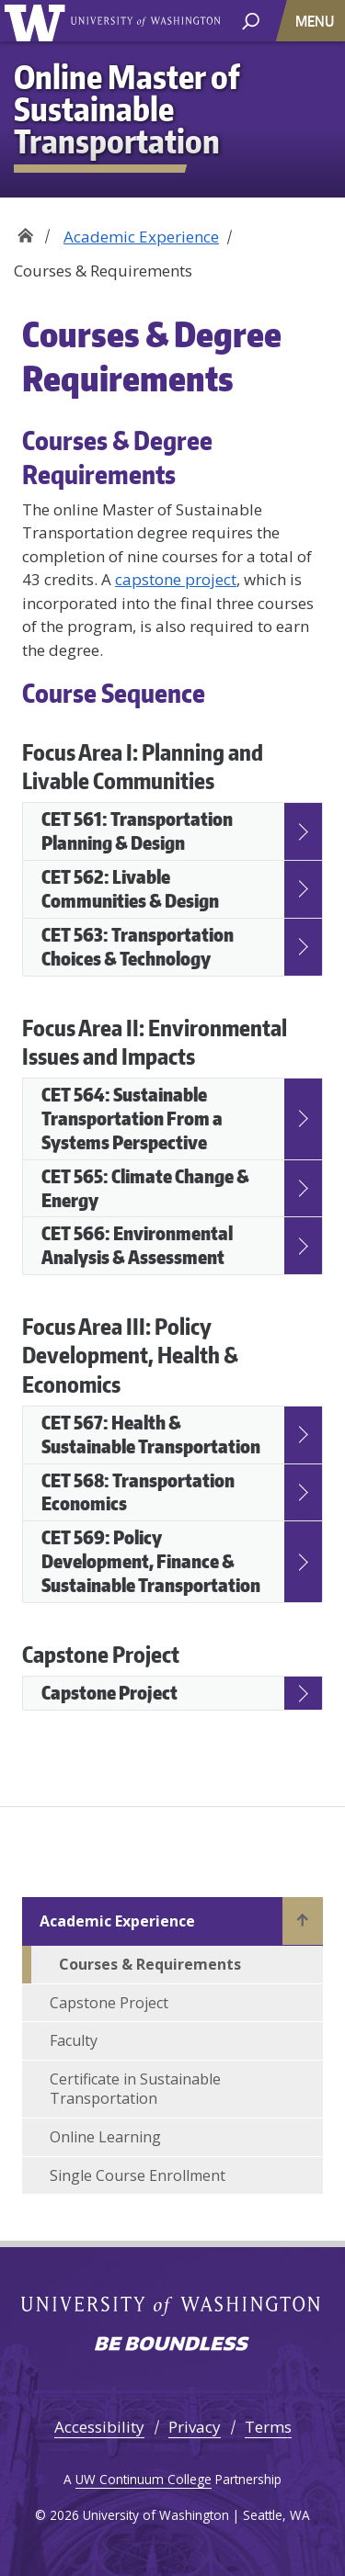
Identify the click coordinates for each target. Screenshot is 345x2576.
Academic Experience (141, 236)
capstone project (175, 579)
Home (25, 230)
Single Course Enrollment (137, 2175)
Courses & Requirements (150, 1964)
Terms (268, 2426)
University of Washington (146, 21)
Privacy (194, 2426)
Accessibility (99, 2426)
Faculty (74, 2040)
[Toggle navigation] (316, 20)
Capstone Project (109, 2003)
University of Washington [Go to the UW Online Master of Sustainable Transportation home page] (38, 20)
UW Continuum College (143, 2479)
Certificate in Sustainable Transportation (135, 2088)
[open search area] (250, 20)
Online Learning (105, 2137)
